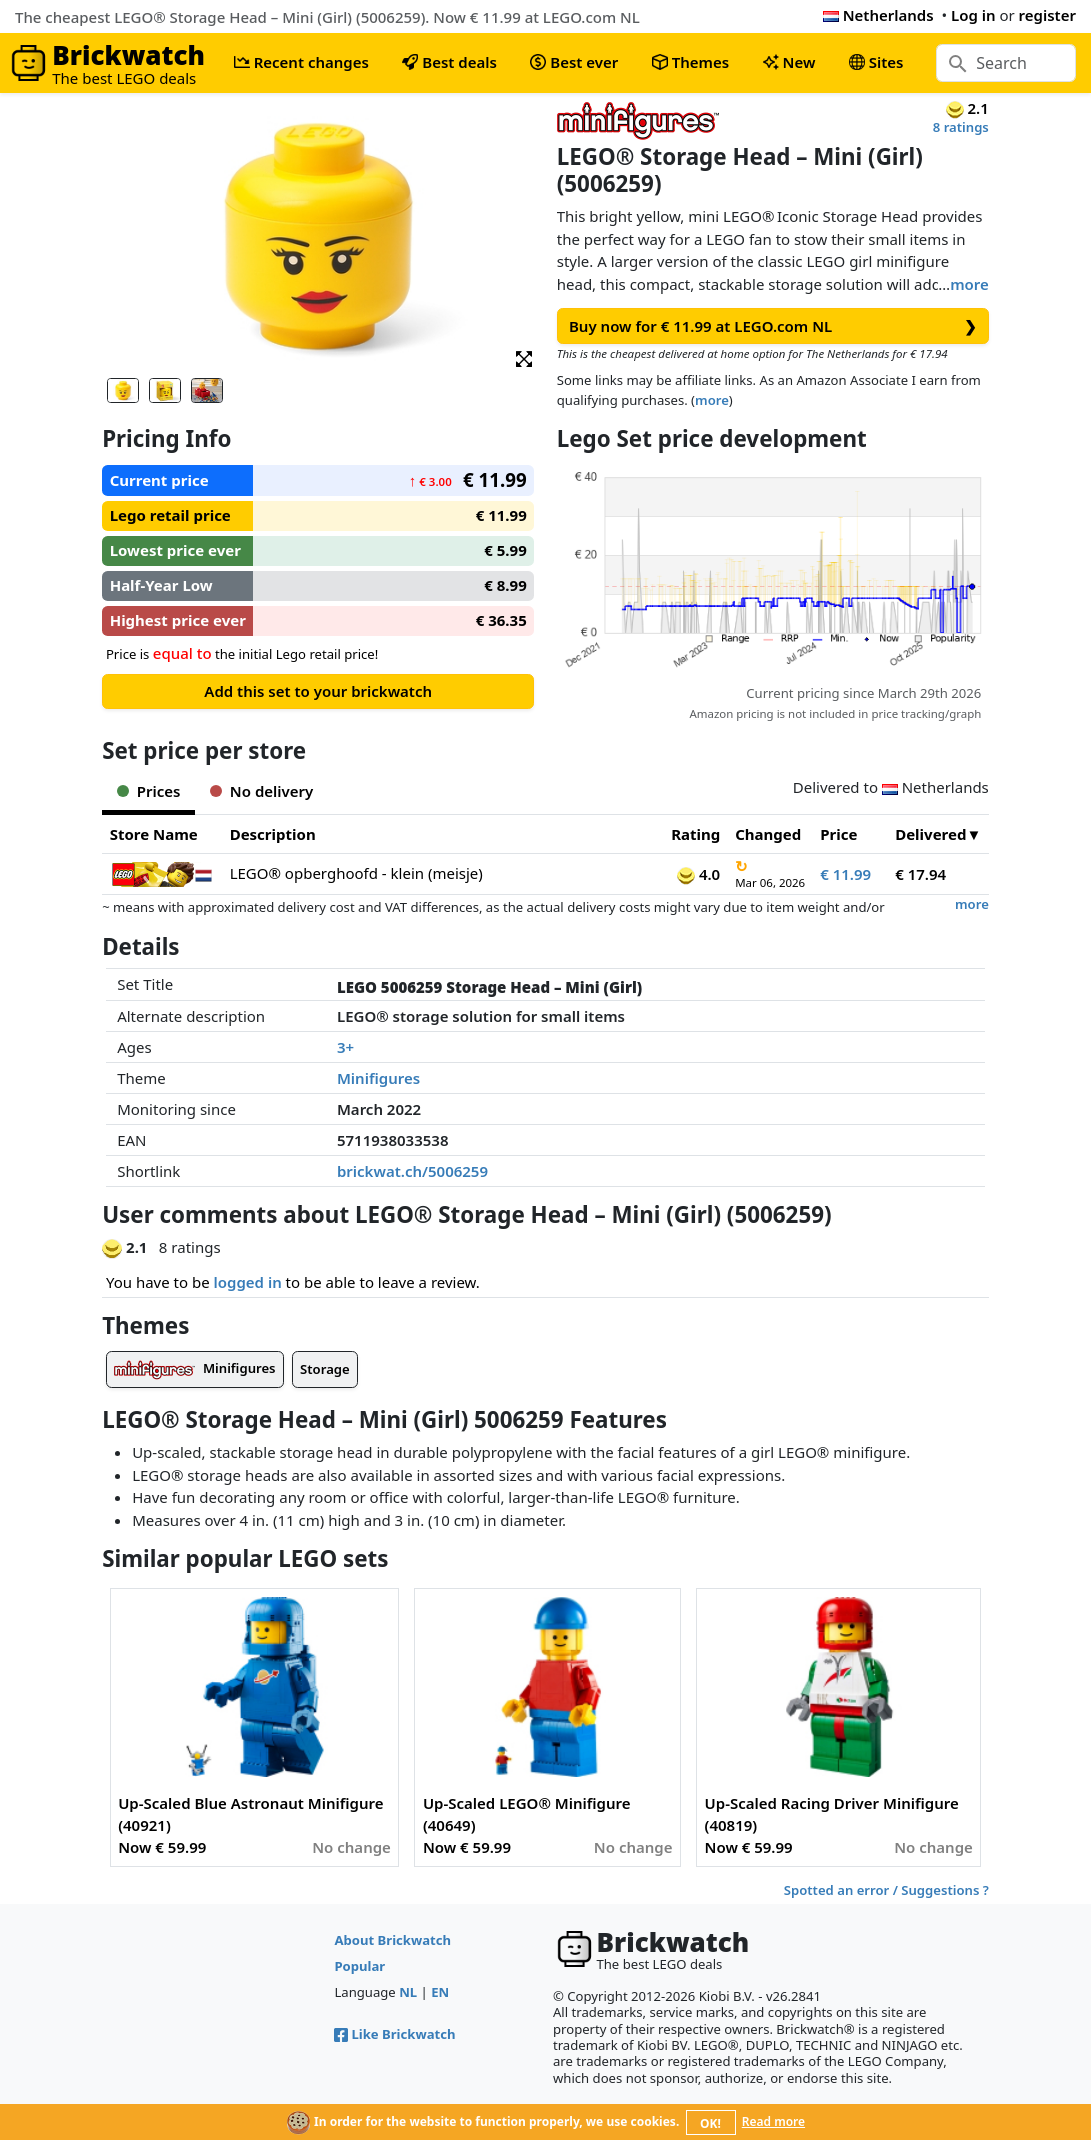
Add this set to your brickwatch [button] (318, 691)
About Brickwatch (392, 1940)
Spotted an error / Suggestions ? (886, 1890)
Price (838, 834)
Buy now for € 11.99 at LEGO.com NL (773, 326)
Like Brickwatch (394, 2034)
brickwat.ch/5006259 (412, 1171)
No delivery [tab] (261, 791)
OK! (710, 2123)
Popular (359, 1966)
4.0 (698, 874)
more (969, 284)
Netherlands (878, 15)
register (1047, 15)
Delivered (930, 834)
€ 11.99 (845, 874)
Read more (773, 2121)
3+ (345, 1047)
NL (408, 1992)
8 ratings (961, 127)
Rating (695, 834)
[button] (524, 357)
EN (440, 1992)
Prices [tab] (148, 791)
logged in (248, 1282)
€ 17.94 (920, 874)
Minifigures (378, 1078)
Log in (973, 15)
